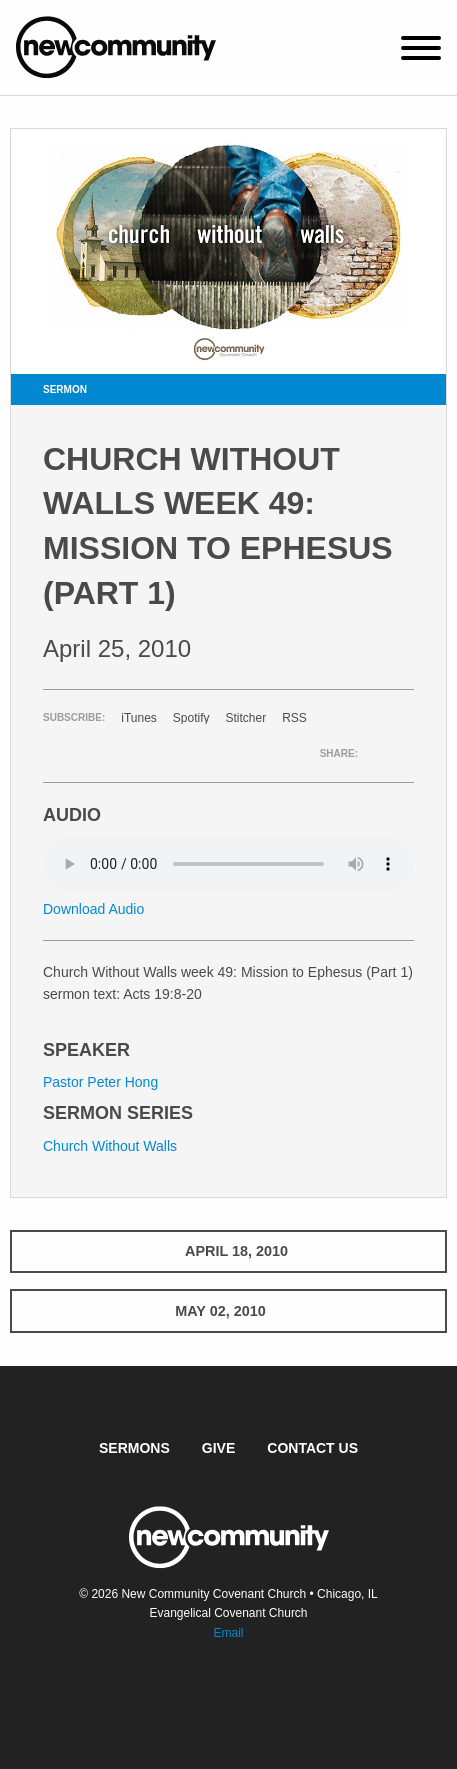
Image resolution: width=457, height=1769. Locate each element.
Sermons (134, 1448)
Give (218, 1448)
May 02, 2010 (228, 1311)
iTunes (139, 718)
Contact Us (312, 1448)
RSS (294, 718)
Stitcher (246, 718)
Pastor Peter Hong (100, 1082)
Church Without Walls (110, 1146)
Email (228, 1633)
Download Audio (93, 909)
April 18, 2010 (228, 1251)
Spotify (191, 718)
